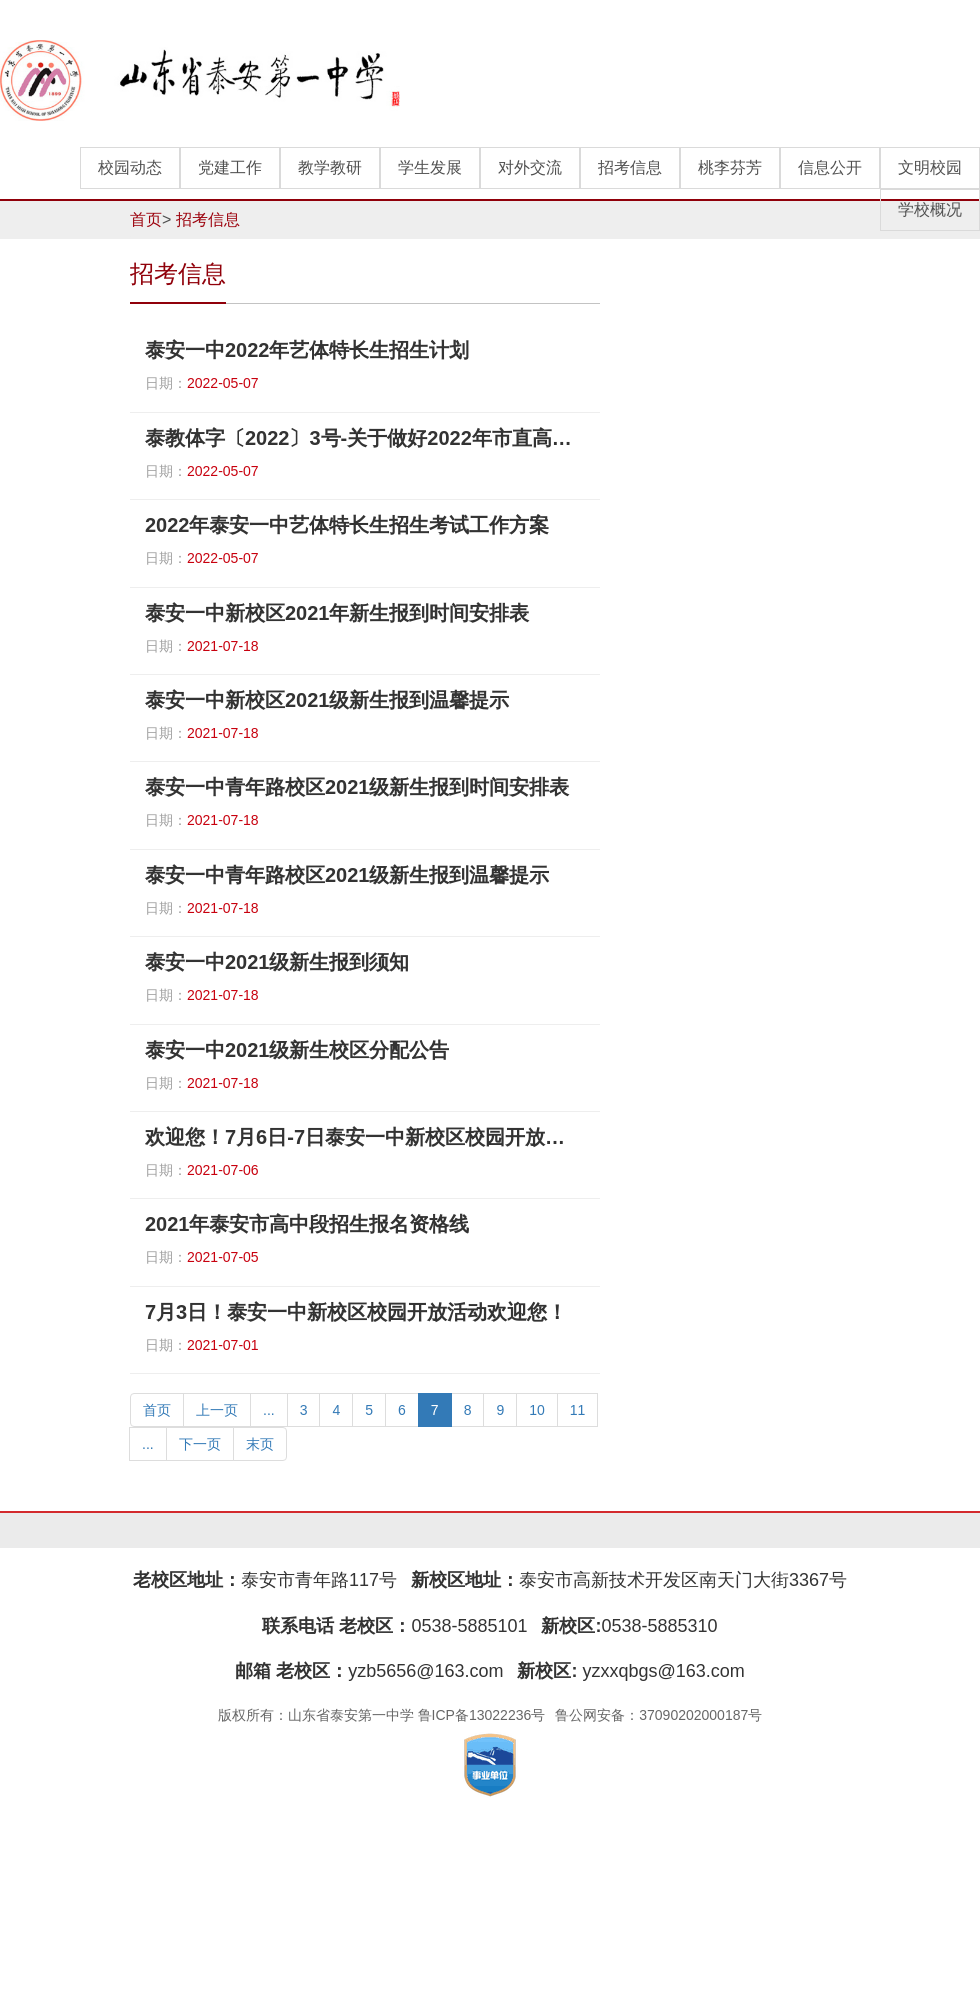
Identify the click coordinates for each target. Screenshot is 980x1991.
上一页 (217, 1410)
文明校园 (930, 167)
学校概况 (930, 209)
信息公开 (830, 167)
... (269, 1410)
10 (537, 1410)
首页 (146, 219)
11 (578, 1410)
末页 (260, 1444)
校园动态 (130, 167)
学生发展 (430, 167)
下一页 (200, 1444)
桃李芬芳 (730, 167)
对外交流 (530, 167)
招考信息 (630, 167)
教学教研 (330, 167)
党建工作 (230, 167)
